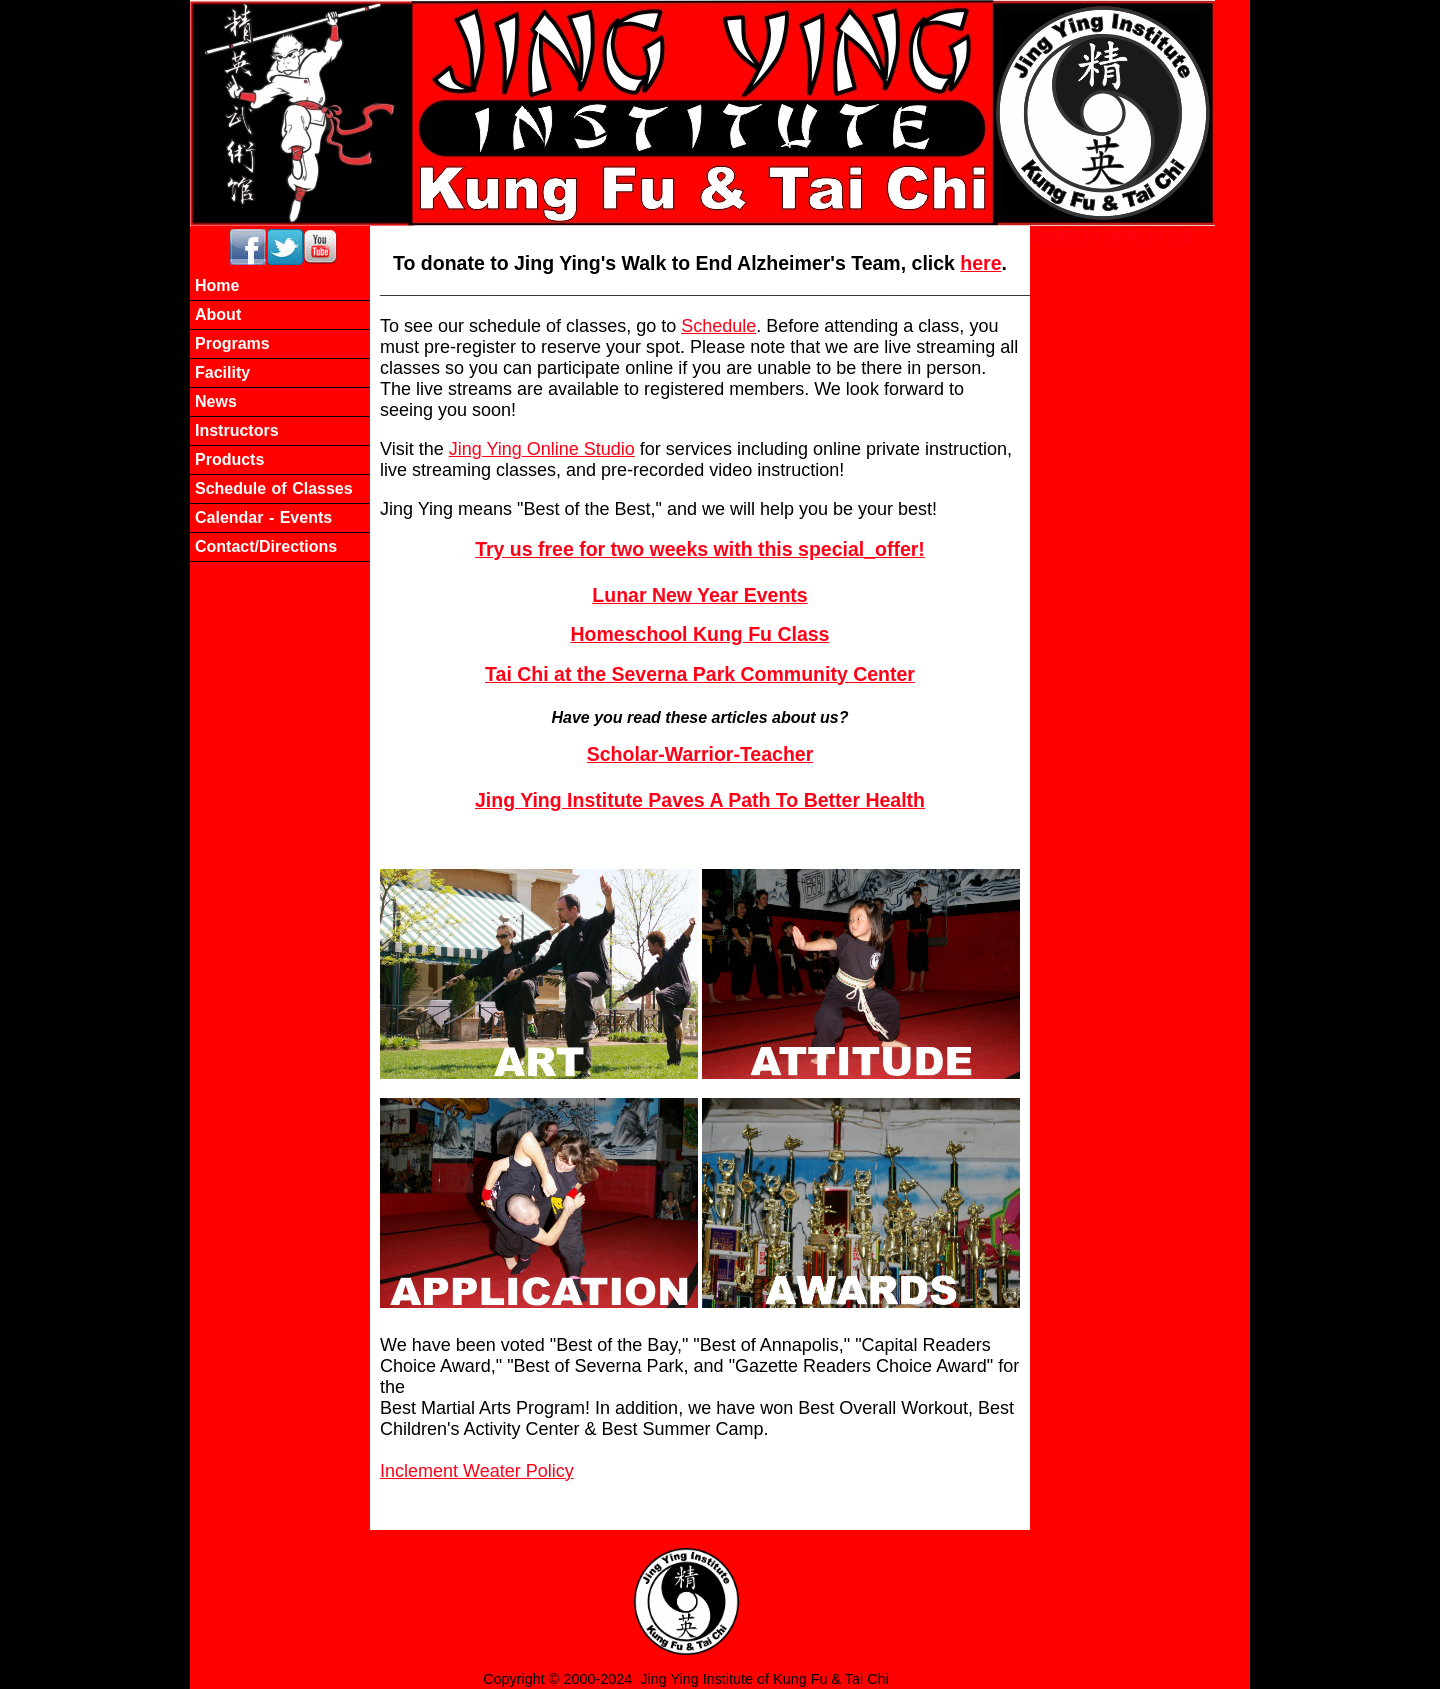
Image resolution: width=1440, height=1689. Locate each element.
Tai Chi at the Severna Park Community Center (700, 674)
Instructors (237, 430)
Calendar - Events (263, 517)
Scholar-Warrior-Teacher (700, 754)
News (216, 401)
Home (217, 285)
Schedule (718, 326)
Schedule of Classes (274, 488)
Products (229, 459)
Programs (232, 343)
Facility (222, 372)
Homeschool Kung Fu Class (700, 634)
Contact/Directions (266, 546)
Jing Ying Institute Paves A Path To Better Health (700, 800)
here (980, 263)
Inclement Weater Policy (477, 1471)
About (218, 314)
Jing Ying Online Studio (542, 449)
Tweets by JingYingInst (1111, 234)
